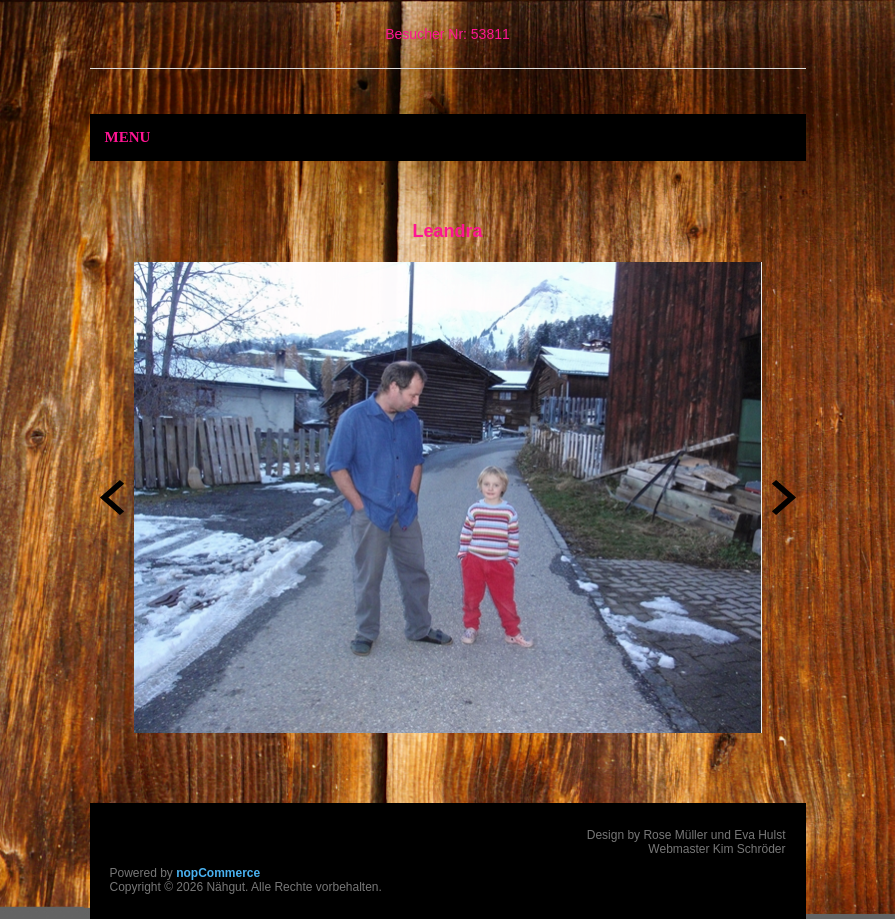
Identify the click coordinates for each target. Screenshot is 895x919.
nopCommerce (218, 873)
